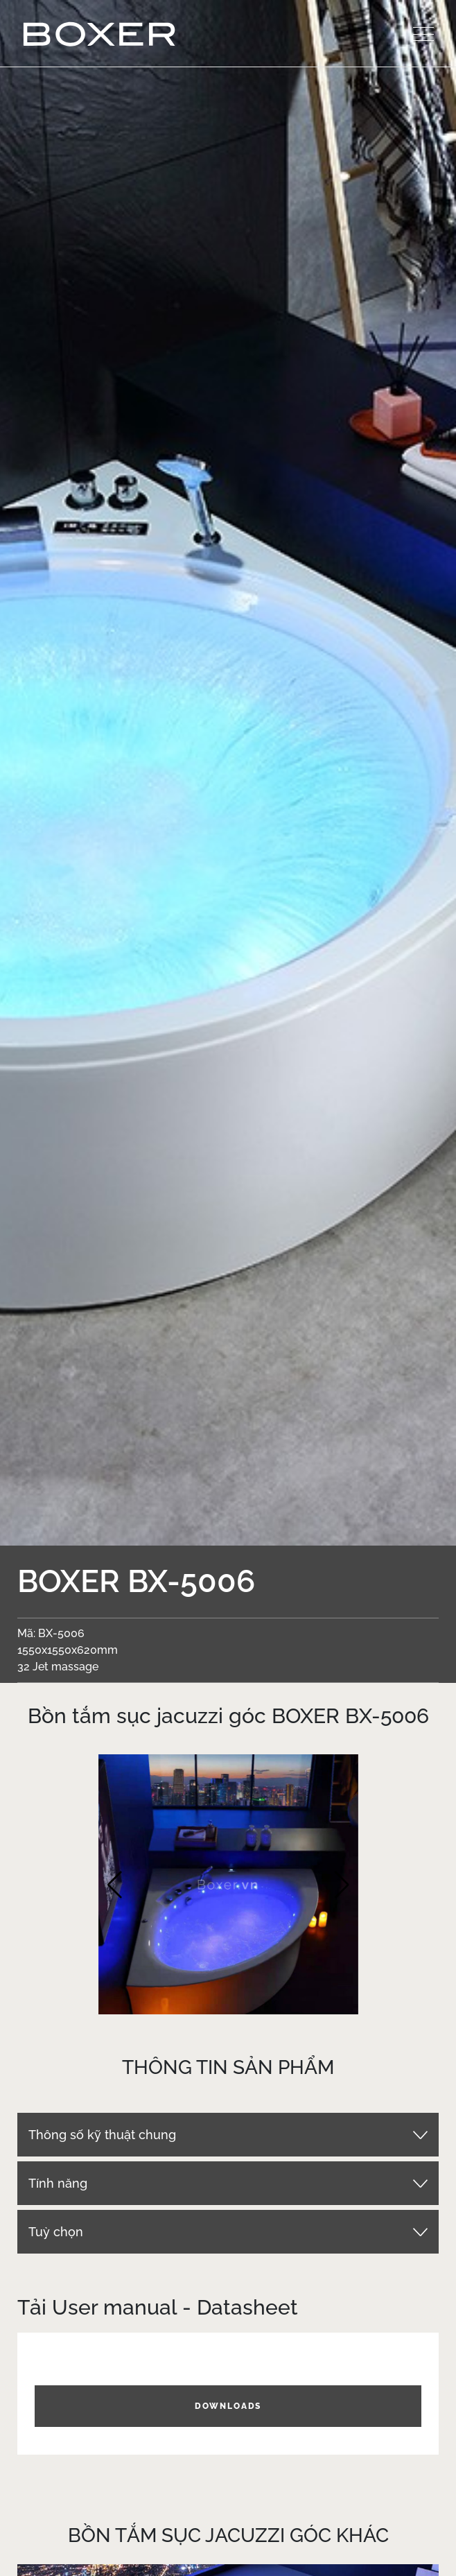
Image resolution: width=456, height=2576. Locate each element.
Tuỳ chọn (55, 2231)
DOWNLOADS (228, 2406)
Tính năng (57, 2183)
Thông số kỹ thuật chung (102, 2134)
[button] (114, 1884)
